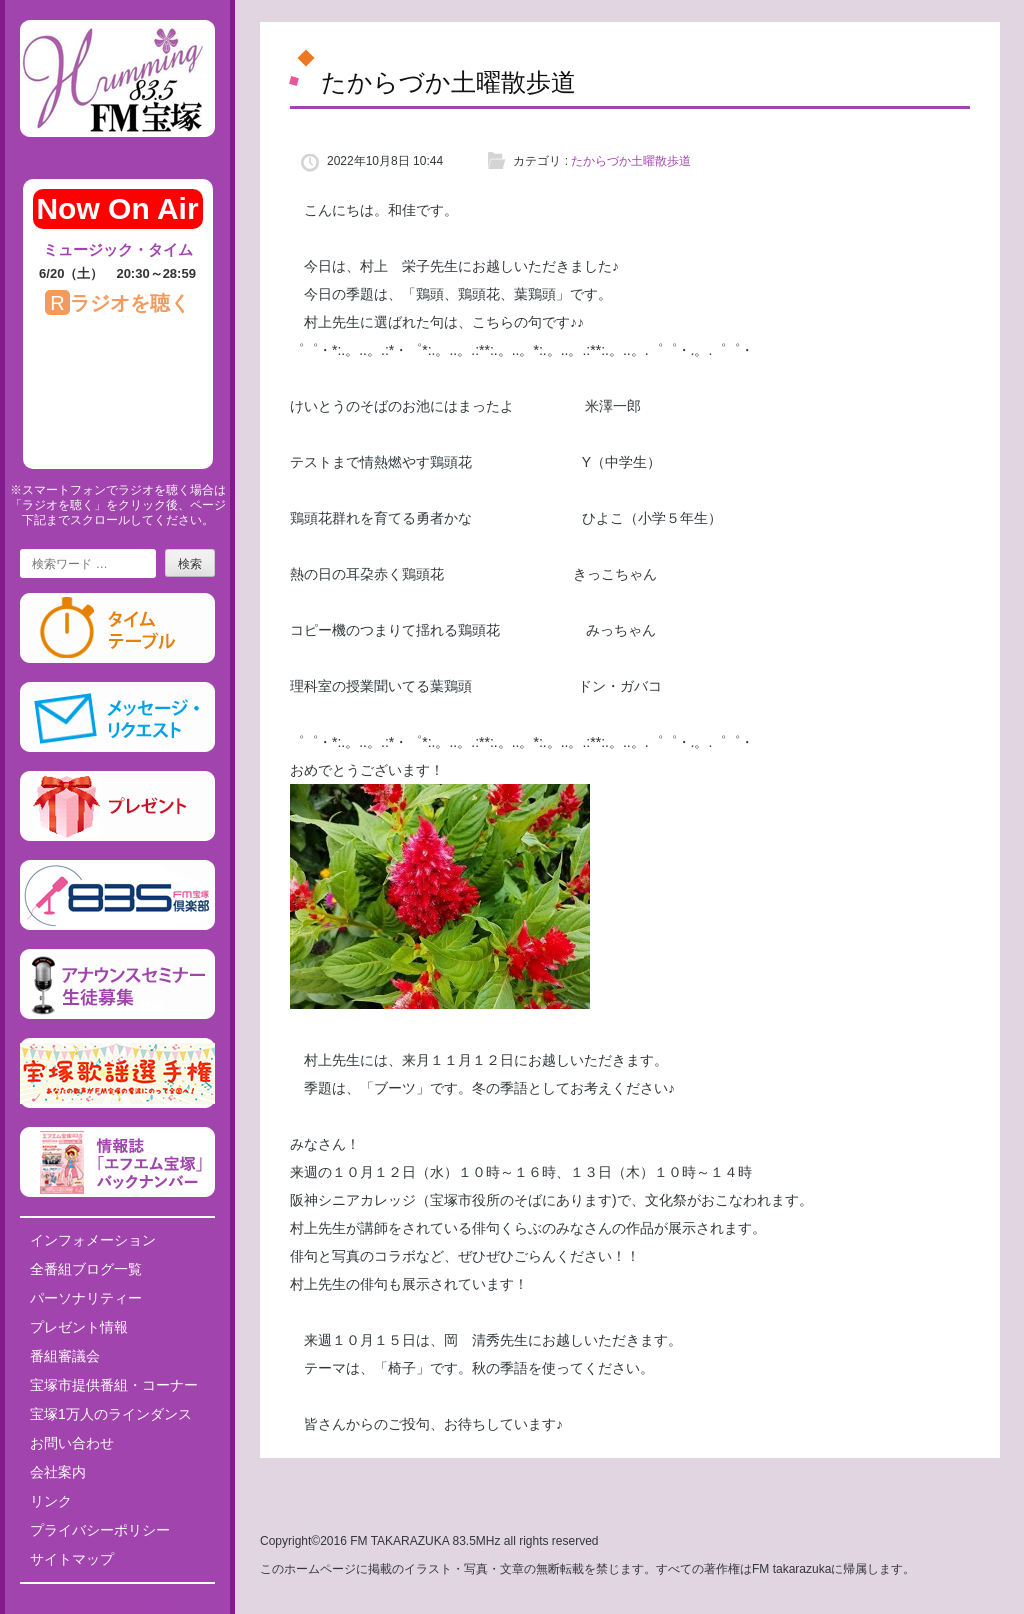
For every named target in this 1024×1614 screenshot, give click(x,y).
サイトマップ (72, 1559)
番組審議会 (65, 1356)
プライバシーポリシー (100, 1530)
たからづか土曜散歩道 (631, 161)
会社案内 (58, 1472)
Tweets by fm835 (117, 1606)
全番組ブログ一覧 (86, 1269)
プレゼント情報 (79, 1327)
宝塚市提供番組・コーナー (114, 1385)
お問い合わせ (72, 1443)
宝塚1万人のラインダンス (111, 1414)
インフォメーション (93, 1240)
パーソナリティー (86, 1298)
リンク (51, 1501)
